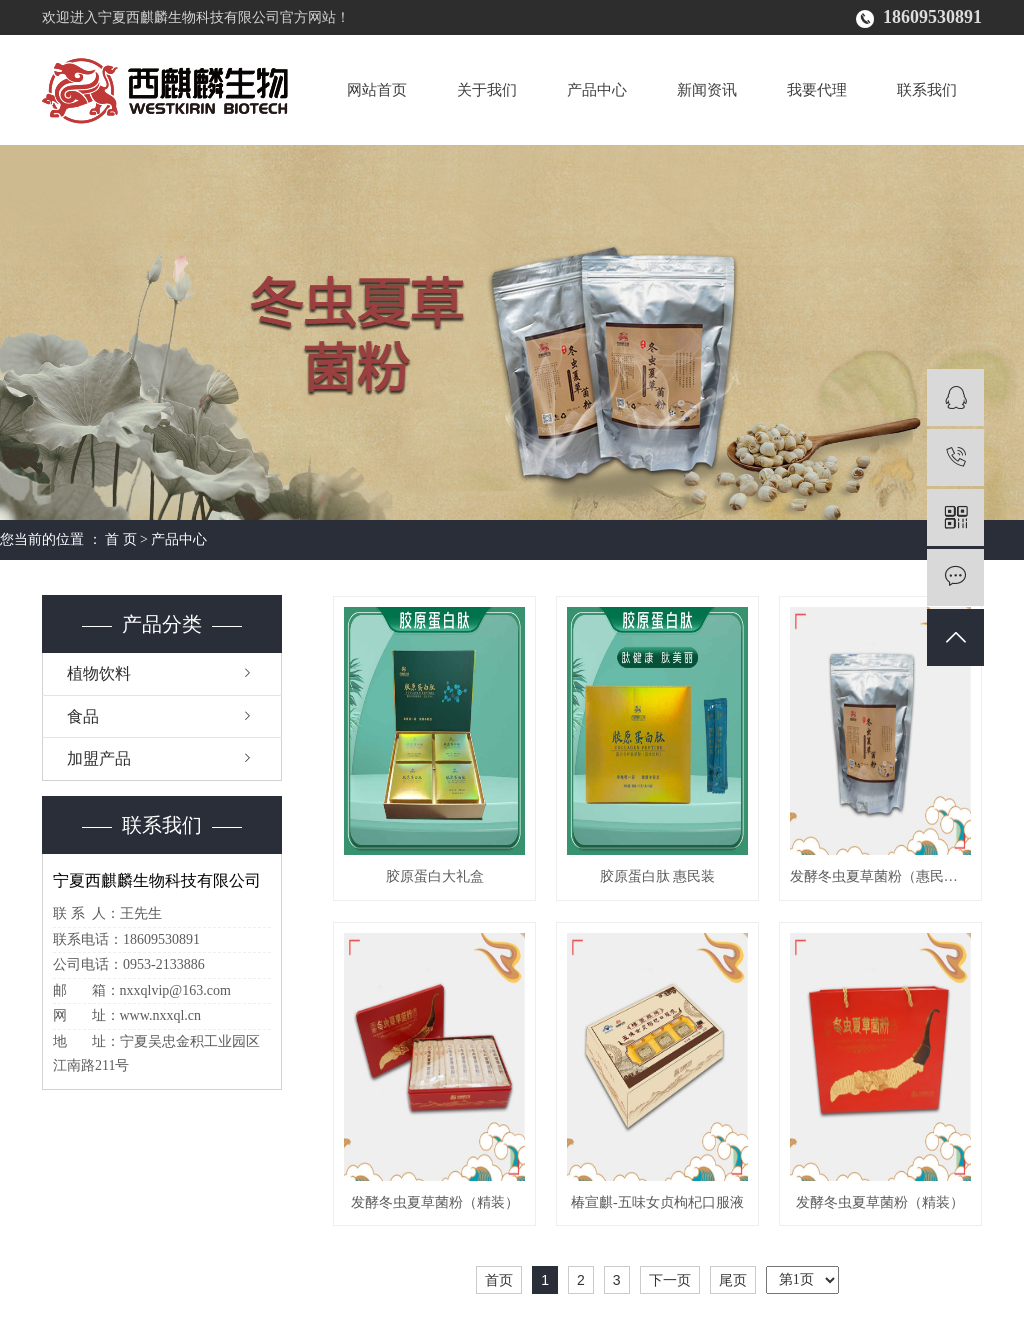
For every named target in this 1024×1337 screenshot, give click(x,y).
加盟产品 (99, 758)
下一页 (670, 1280)
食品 (83, 716)
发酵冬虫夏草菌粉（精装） (435, 1202)
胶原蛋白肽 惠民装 (658, 876)
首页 (499, 1280)
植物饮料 (99, 673)
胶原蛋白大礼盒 (435, 876)
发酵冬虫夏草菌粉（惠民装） (880, 876)
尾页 (733, 1280)
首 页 (121, 539)
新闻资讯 (707, 90)
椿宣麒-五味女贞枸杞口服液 (657, 1202)
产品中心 (597, 90)
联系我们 (927, 90)
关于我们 (487, 90)
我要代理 (817, 90)
